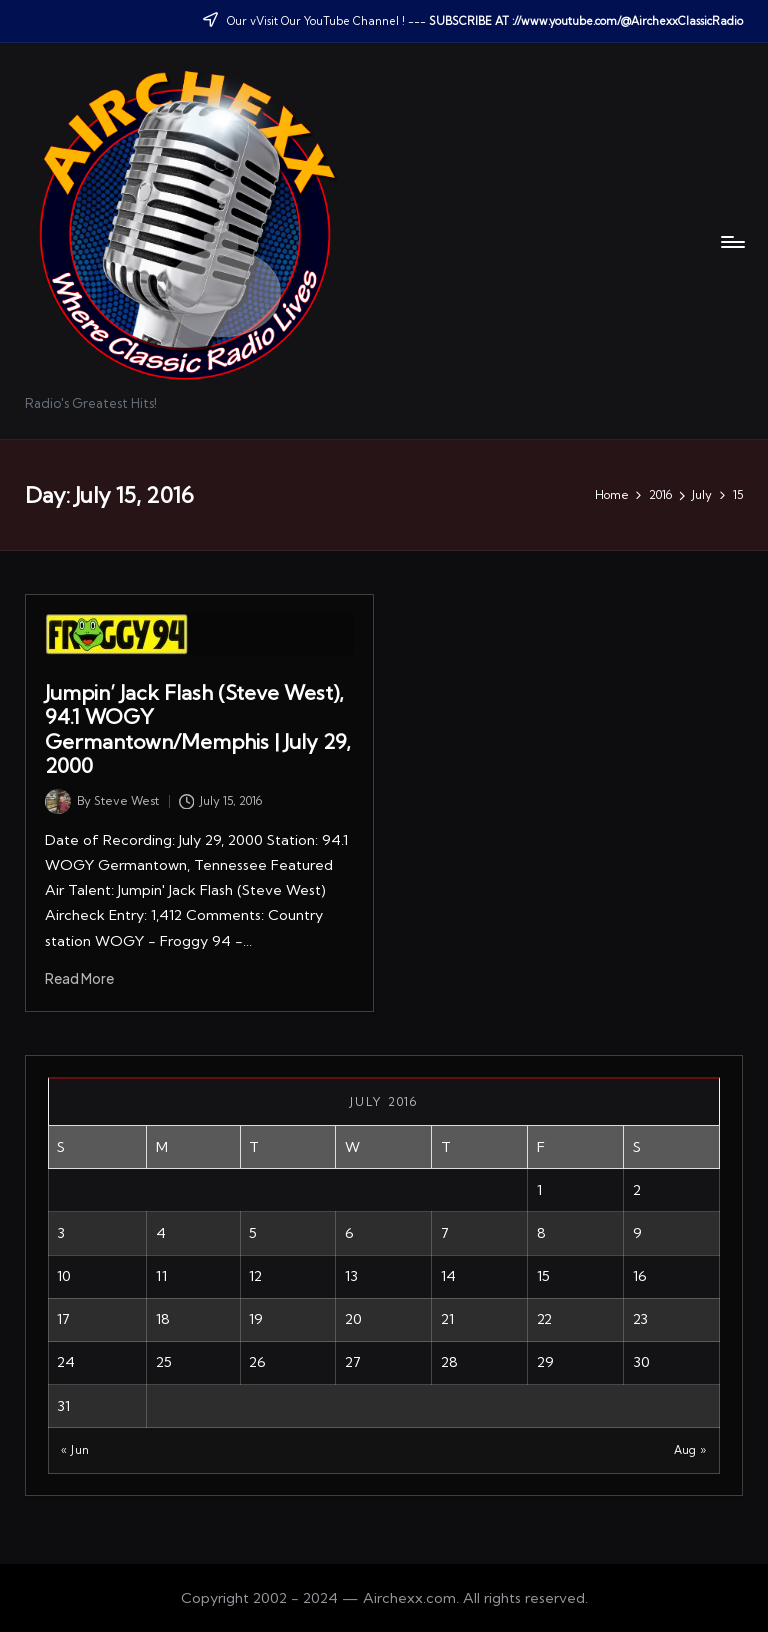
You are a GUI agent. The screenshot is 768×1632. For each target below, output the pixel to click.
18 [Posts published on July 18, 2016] (163, 1319)
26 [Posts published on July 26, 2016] (257, 1362)
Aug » (690, 1450)
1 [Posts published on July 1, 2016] (539, 1190)
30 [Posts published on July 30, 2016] (641, 1362)
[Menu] (731, 242)
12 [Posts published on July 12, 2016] (255, 1276)
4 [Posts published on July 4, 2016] (161, 1233)
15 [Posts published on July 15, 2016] (543, 1276)
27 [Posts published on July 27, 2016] (353, 1362)
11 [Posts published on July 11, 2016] (161, 1276)
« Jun (75, 1450)
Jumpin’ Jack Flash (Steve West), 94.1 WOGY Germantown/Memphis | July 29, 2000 (198, 729)
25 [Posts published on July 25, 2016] (164, 1362)
